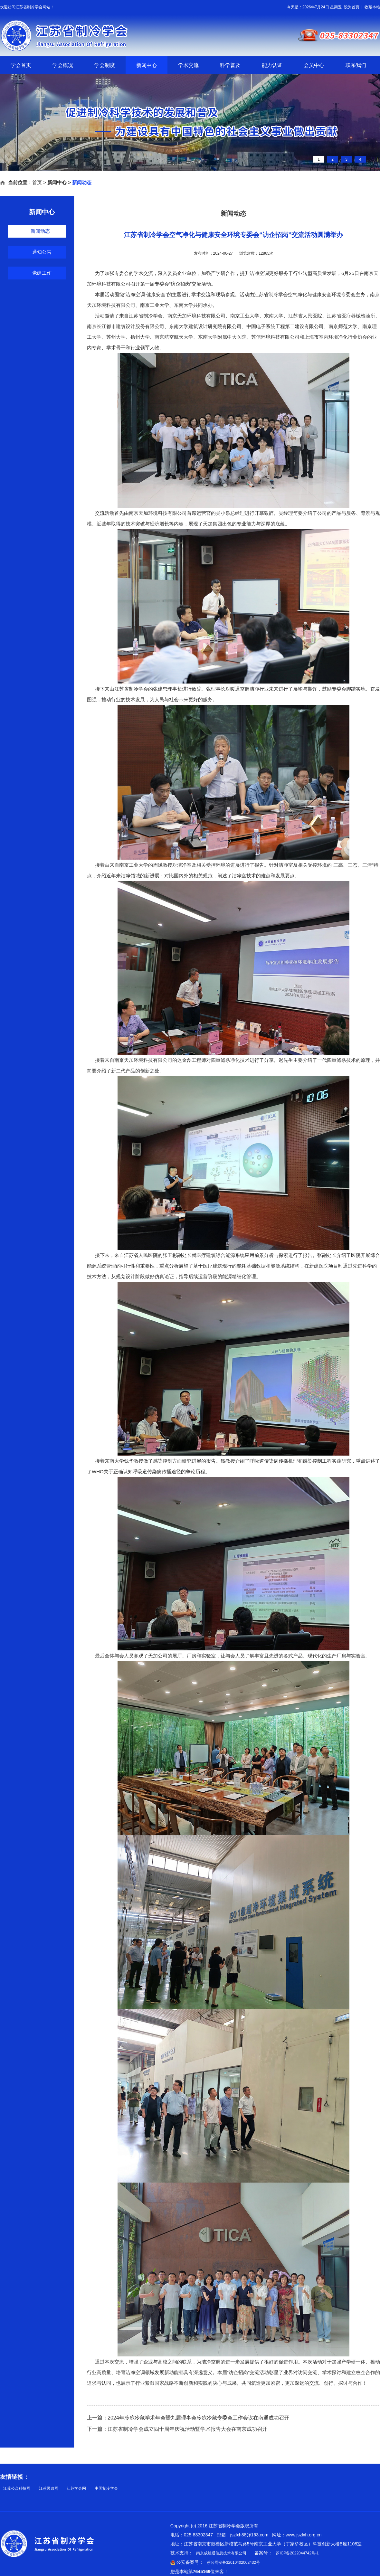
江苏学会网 (76, 2488)
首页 (37, 182)
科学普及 (230, 65)
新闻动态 (40, 231)
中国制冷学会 (106, 2488)
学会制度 (104, 65)
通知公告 (42, 252)
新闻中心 (146, 65)
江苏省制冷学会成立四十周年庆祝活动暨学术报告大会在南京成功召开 (187, 2429)
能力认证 (272, 65)
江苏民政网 (48, 2488)
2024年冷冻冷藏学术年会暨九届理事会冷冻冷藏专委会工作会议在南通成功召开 (198, 2417)
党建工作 (42, 273)
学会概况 (62, 65)
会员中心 (314, 65)
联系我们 (356, 65)
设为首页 (351, 7)
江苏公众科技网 (16, 2488)
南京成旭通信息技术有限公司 (221, 2553)
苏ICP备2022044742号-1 (297, 2553)
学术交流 (188, 65)
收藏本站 (372, 7)
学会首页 (21, 65)
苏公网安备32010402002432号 (233, 2562)
